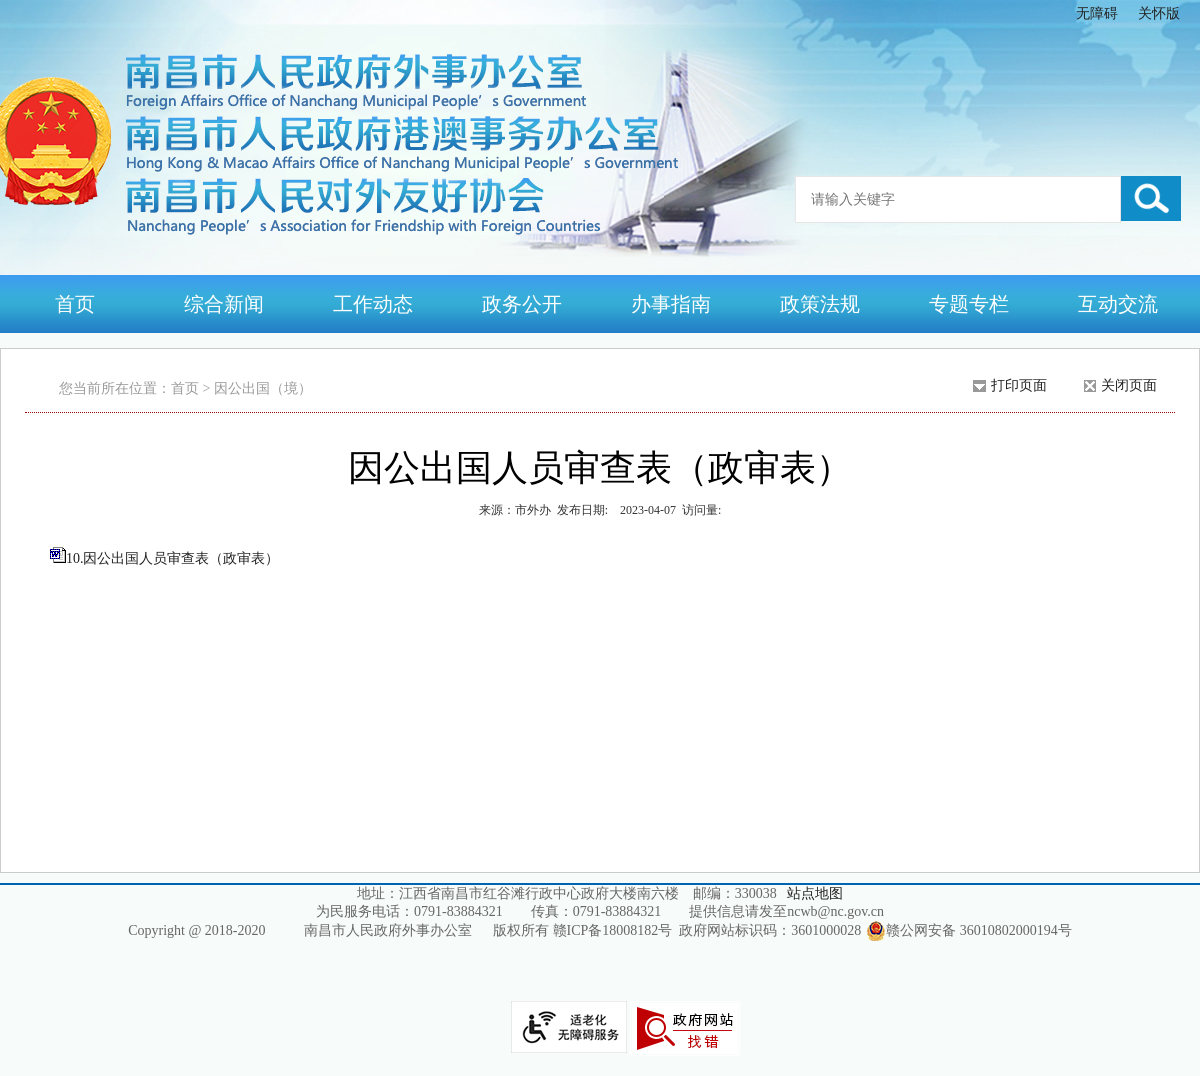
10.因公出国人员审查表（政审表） (173, 558)
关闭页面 (1129, 385)
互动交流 (1118, 304)
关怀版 (1159, 13)
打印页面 (1019, 385)
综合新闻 (224, 304)
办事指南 (671, 304)
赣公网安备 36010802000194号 (969, 931)
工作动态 (373, 304)
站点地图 (815, 893)
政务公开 (522, 304)
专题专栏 (969, 304)
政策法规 (820, 304)
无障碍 (1097, 13)
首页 (75, 304)
